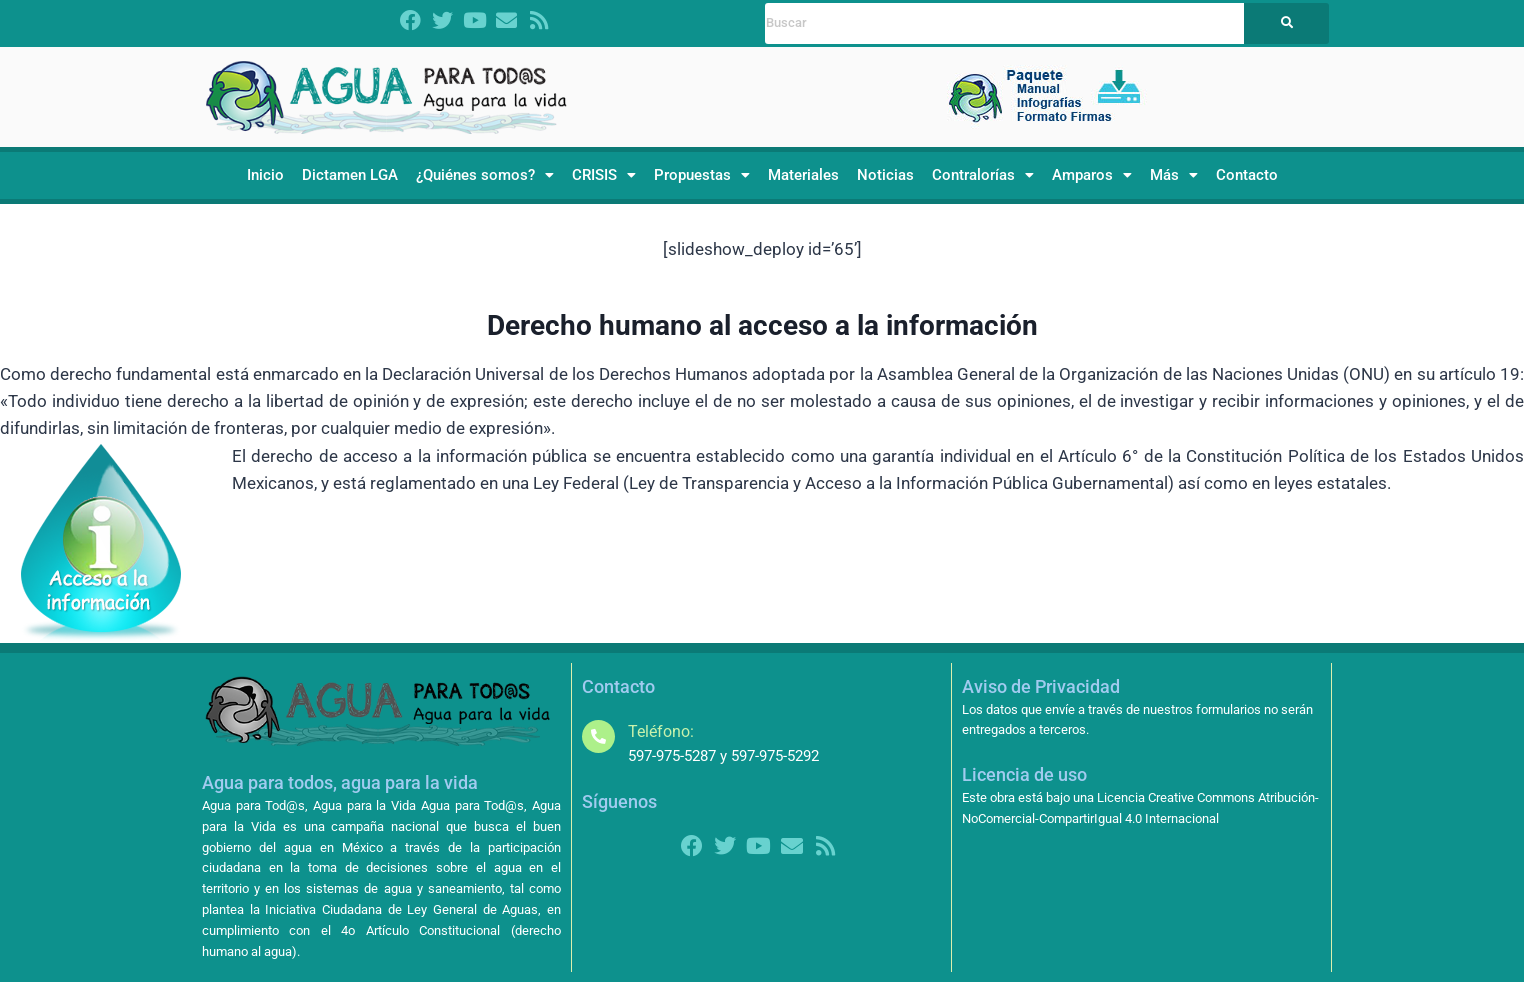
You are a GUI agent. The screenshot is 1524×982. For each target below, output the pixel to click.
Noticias (885, 175)
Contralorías (983, 175)
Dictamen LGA (350, 175)
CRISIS (604, 175)
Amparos (1092, 175)
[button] (485, 175)
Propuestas (702, 175)
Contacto (1247, 175)
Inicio (265, 175)
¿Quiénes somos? (485, 175)
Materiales (803, 175)
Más (1174, 175)
